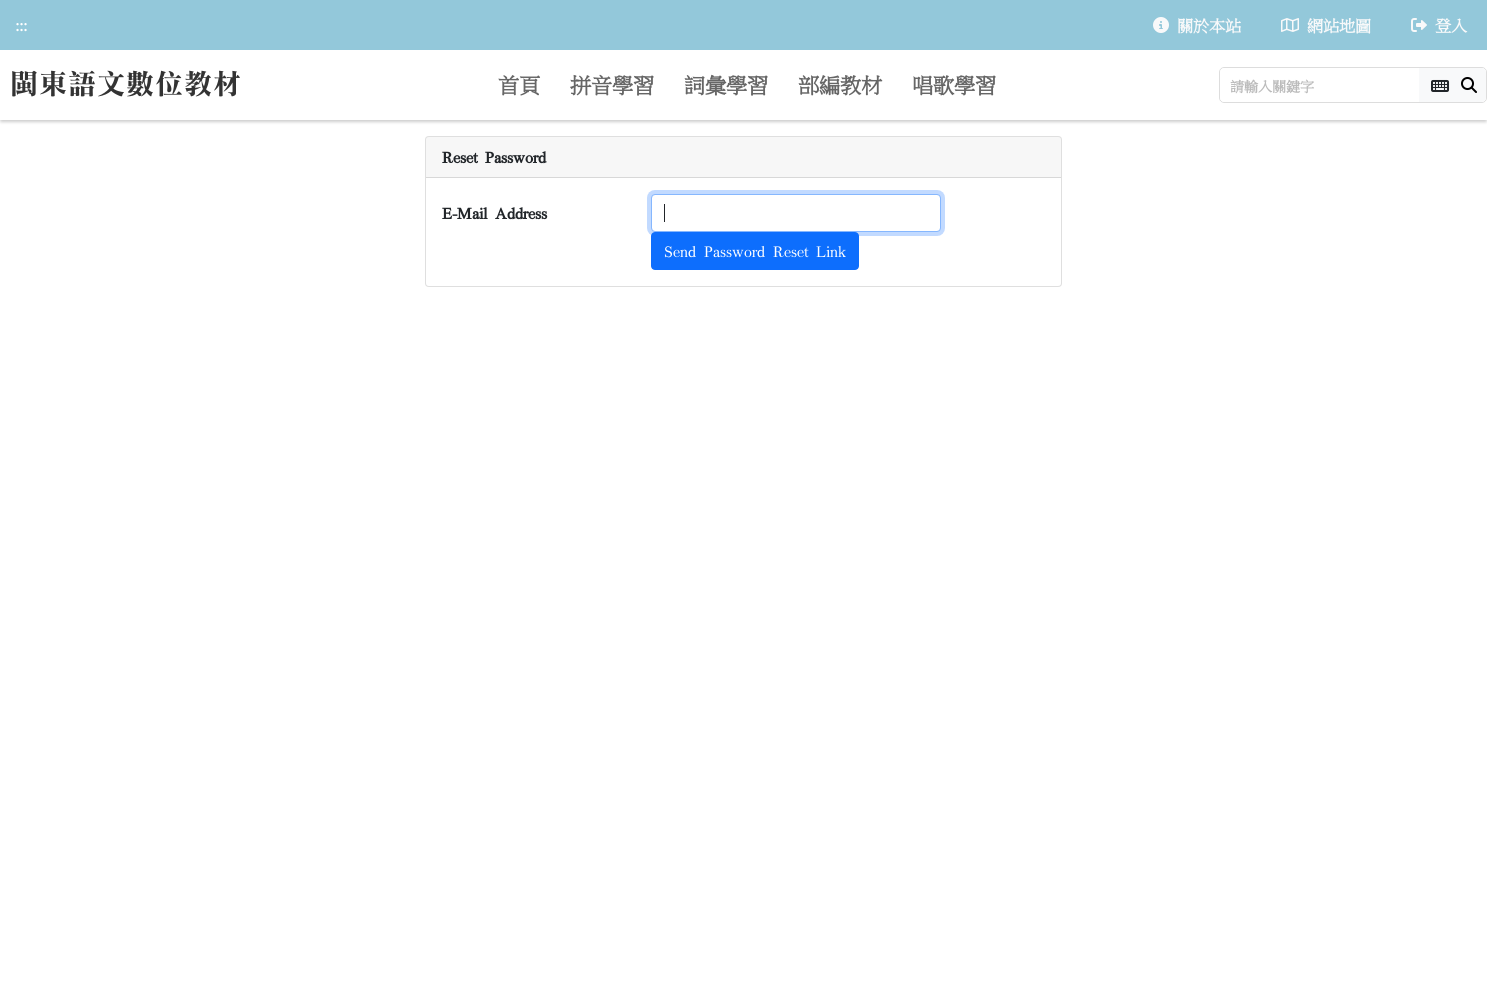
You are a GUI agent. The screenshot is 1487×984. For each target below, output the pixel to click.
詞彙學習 (726, 84)
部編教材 (840, 84)
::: (21, 25)
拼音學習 (612, 84)
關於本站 (1197, 25)
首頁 (519, 84)
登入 (1439, 25)
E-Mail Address (494, 213)
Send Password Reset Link (755, 251)
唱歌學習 (954, 84)
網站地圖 (1326, 25)
